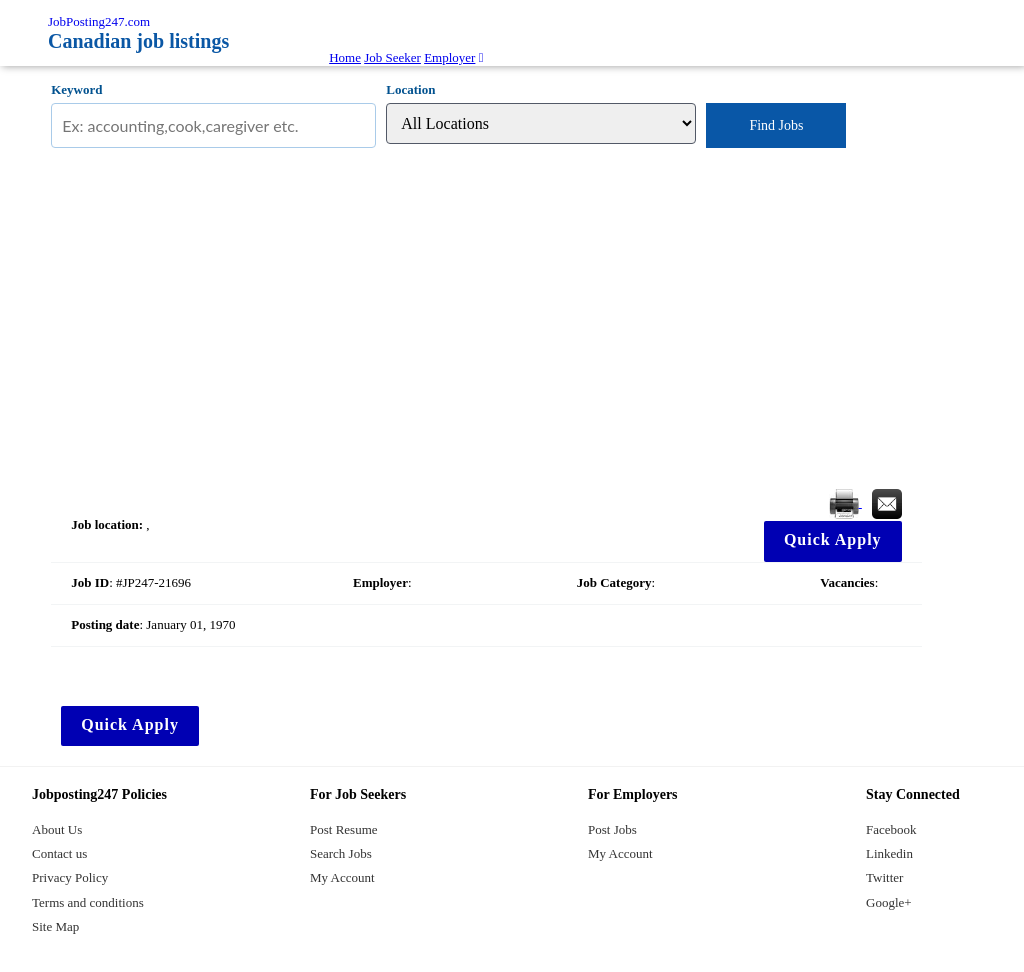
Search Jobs (341, 853)
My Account (342, 877)
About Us (57, 829)
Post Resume (344, 829)
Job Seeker (392, 57)
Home (345, 57)
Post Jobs (612, 829)
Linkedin (889, 853)
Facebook (891, 829)
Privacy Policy (70, 877)
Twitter (884, 877)
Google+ (889, 902)
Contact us (59, 853)
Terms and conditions (88, 902)
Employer (449, 57)
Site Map (55, 926)
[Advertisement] (486, 319)
